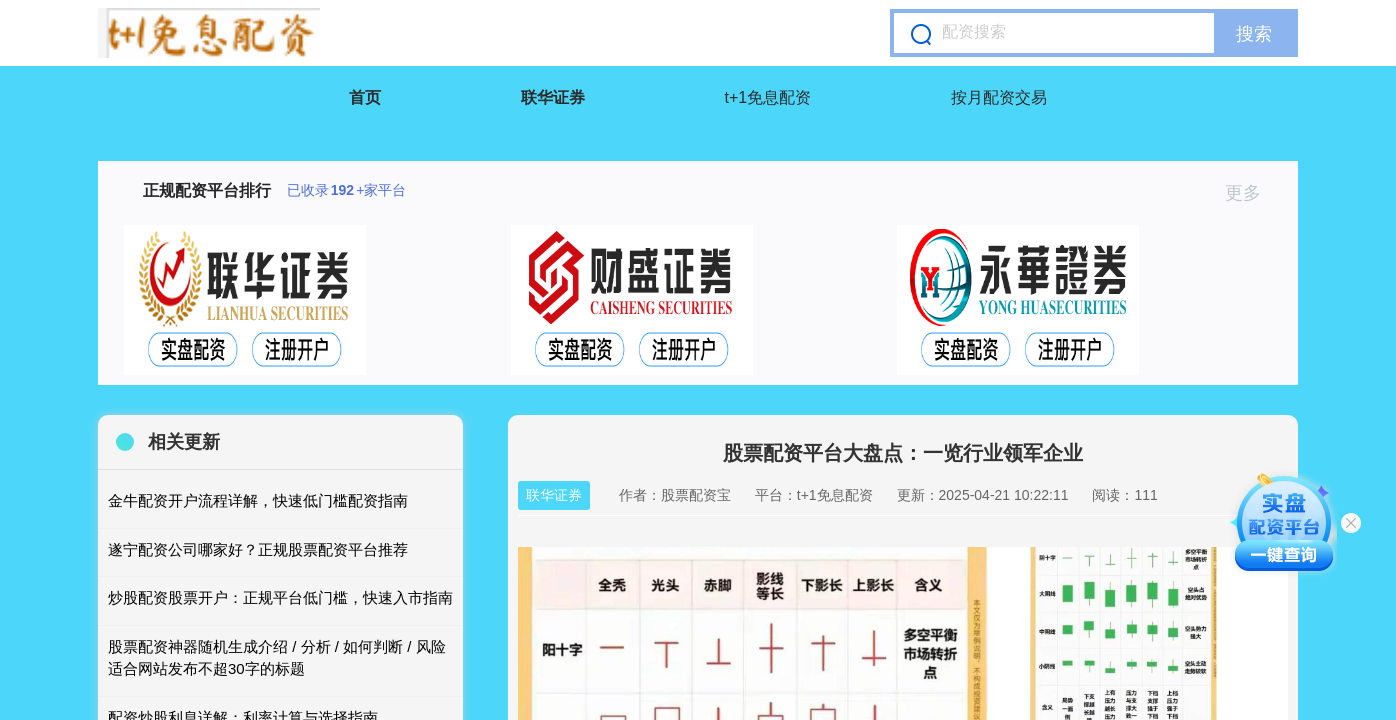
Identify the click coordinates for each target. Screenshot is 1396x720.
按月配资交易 (999, 97)
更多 (1251, 193)
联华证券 (553, 97)
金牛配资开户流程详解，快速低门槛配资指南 (258, 500)
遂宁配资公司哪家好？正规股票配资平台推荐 (258, 549)
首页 (365, 97)
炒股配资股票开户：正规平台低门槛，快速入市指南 (280, 597)
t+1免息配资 (768, 97)
